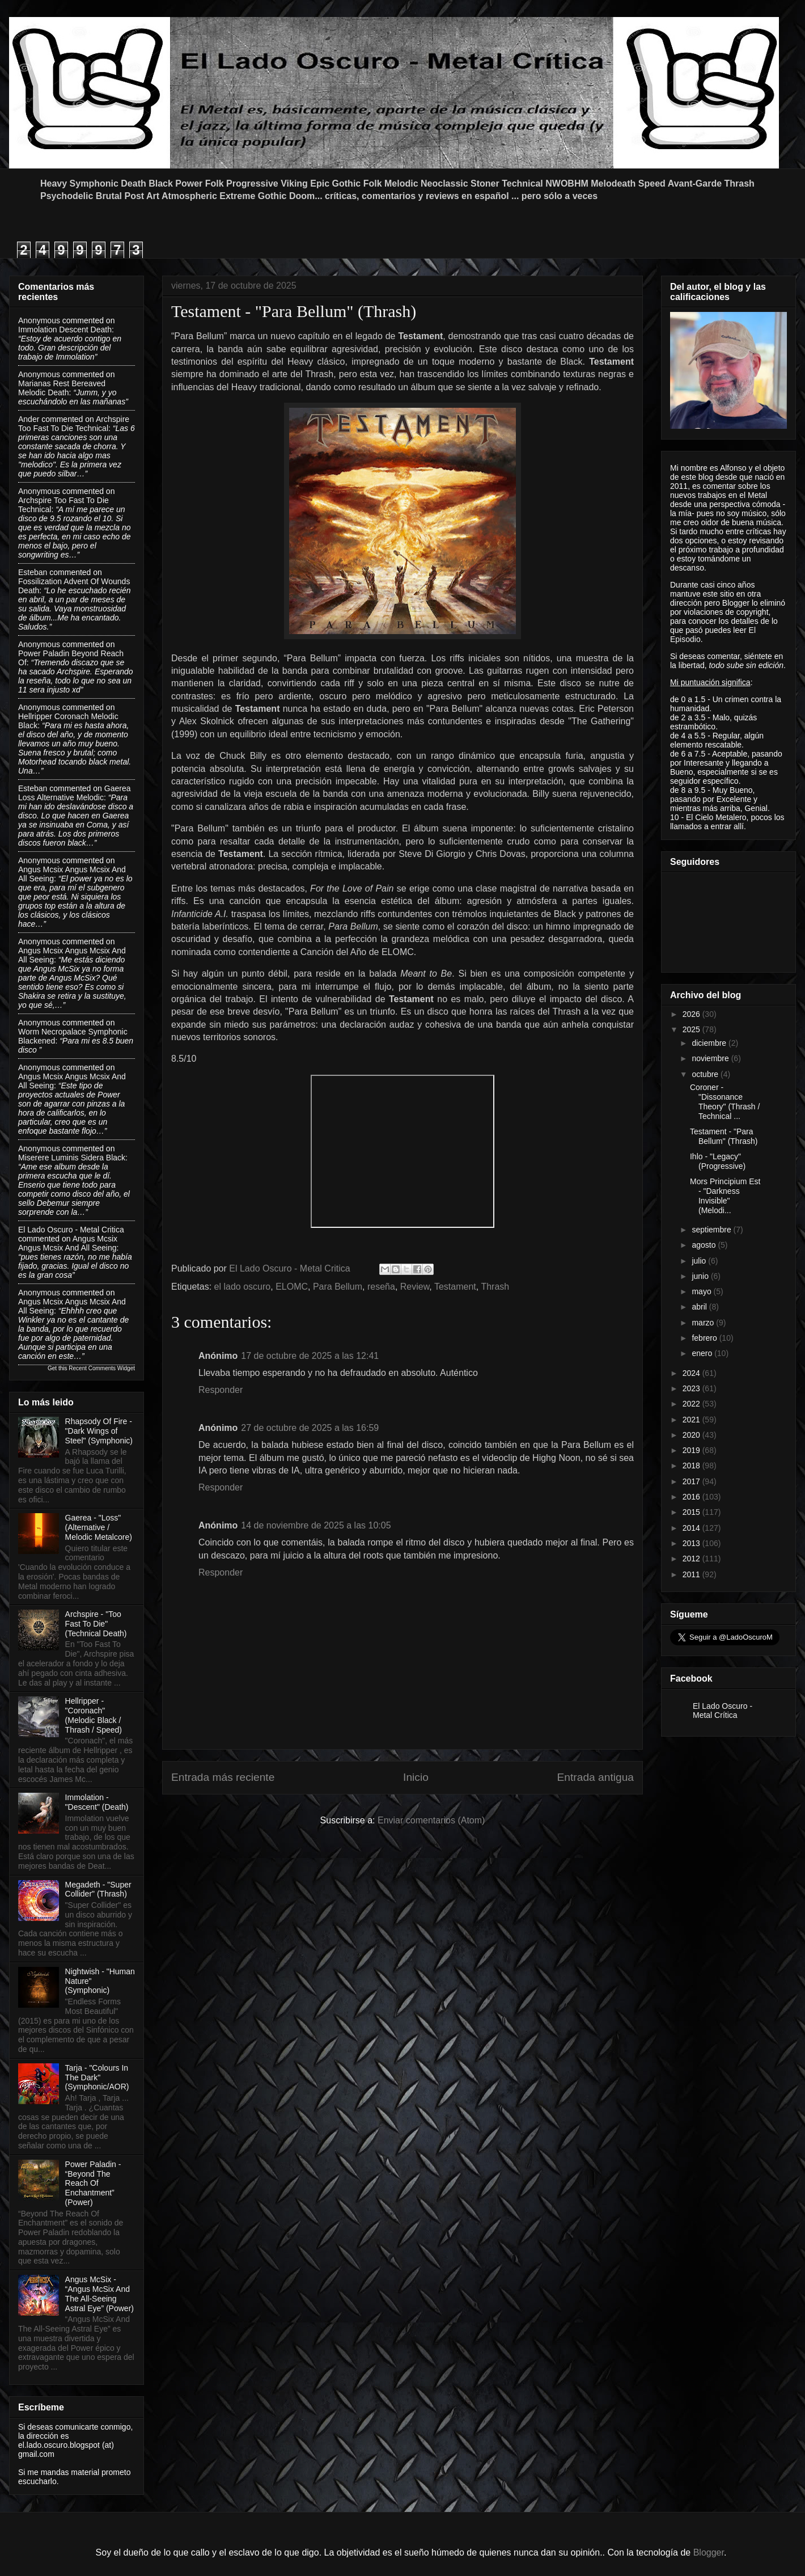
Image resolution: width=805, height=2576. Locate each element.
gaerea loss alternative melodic (74, 793)
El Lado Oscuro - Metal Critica (71, 1229)
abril (700, 1306)
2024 (692, 1373)
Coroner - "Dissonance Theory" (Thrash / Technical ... (725, 1101)
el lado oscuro (242, 1286)
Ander (28, 419)
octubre (706, 1074)
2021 (692, 1419)
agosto (705, 1244)
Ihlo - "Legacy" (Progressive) (717, 1161)
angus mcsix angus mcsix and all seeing (67, 1243)
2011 (692, 1574)
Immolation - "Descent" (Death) (97, 1802)
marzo (704, 1322)
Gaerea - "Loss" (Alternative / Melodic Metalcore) (98, 1527)
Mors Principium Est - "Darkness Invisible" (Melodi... (725, 1195)
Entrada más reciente (222, 1777)
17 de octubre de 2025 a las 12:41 (310, 1356)
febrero (705, 1337)
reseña (381, 1286)
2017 (692, 1481)
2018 (692, 1465)
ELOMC (292, 1286)
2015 (692, 1512)
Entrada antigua (595, 1777)
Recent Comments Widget (102, 1368)
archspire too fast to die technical (73, 424)
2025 (692, 1029)
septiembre (712, 1229)
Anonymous (39, 320)
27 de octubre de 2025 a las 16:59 (310, 1428)
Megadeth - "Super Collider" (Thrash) (98, 1889)
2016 (692, 1496)
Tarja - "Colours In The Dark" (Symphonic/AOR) (97, 2077)
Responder (220, 1390)
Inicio (416, 1777)
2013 (692, 1543)
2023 (692, 1388)
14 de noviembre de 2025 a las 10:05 (316, 1525)
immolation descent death (65, 329)
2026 (692, 1014)
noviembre (711, 1058)
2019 (692, 1450)
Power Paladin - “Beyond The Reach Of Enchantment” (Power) (93, 2183)
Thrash (495, 1286)
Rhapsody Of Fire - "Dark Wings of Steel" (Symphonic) (99, 1431)
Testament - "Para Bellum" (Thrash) (724, 1136)
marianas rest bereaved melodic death (61, 388)
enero (703, 1353)
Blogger (708, 2552)
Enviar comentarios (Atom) (431, 1820)
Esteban (32, 572)
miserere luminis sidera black (71, 1157)
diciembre (710, 1043)
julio (700, 1260)
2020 (692, 1434)
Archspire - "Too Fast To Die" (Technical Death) (96, 1624)
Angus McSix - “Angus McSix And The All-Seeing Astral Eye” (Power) (99, 2293)
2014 (692, 1527)
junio (701, 1276)
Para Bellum (337, 1286)
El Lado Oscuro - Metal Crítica (722, 1710)
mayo (702, 1291)
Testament (455, 1286)
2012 (692, 1558)
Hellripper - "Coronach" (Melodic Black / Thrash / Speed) (93, 1715)
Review (415, 1286)
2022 (692, 1403)
